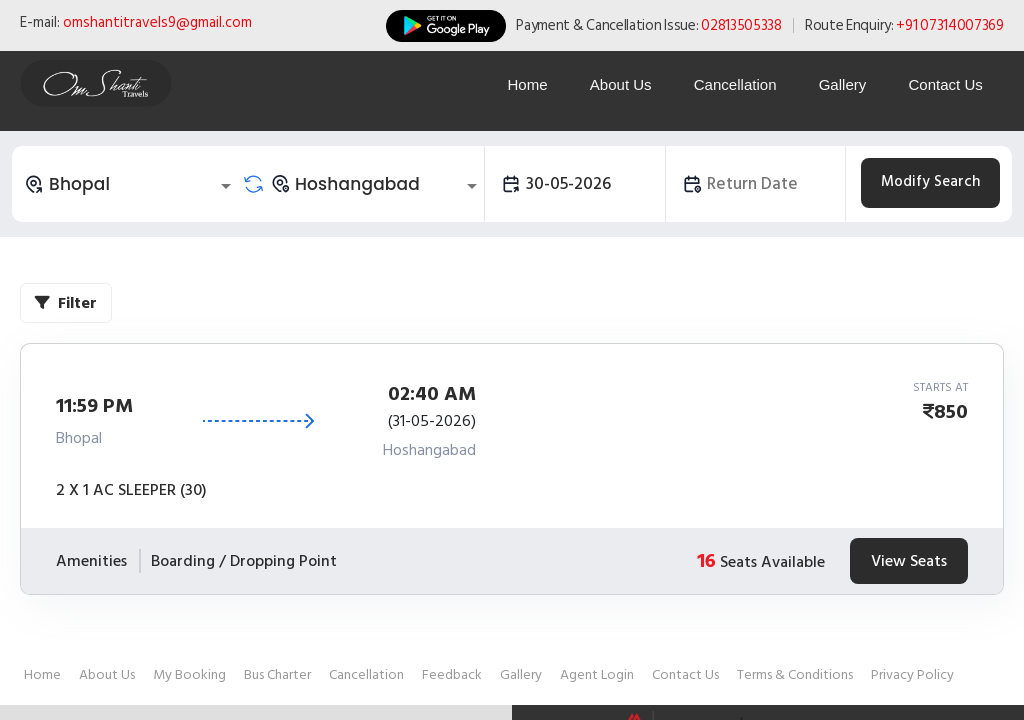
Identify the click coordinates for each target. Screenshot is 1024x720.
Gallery (840, 84)
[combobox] (131, 184)
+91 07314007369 (950, 25)
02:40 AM (432, 394)
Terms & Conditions (795, 674)
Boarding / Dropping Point (244, 561)
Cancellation (731, 84)
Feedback (452, 674)
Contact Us (945, 84)
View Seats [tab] (909, 561)
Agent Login (597, 674)
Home (520, 84)
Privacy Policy (912, 674)
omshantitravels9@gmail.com (157, 22)
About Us (615, 84)
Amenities (91, 561)
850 (951, 412)
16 (706, 561)
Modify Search (930, 181)
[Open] (226, 186)
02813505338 (741, 25)
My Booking (189, 674)
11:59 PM (94, 406)
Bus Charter (277, 674)
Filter (66, 303)
